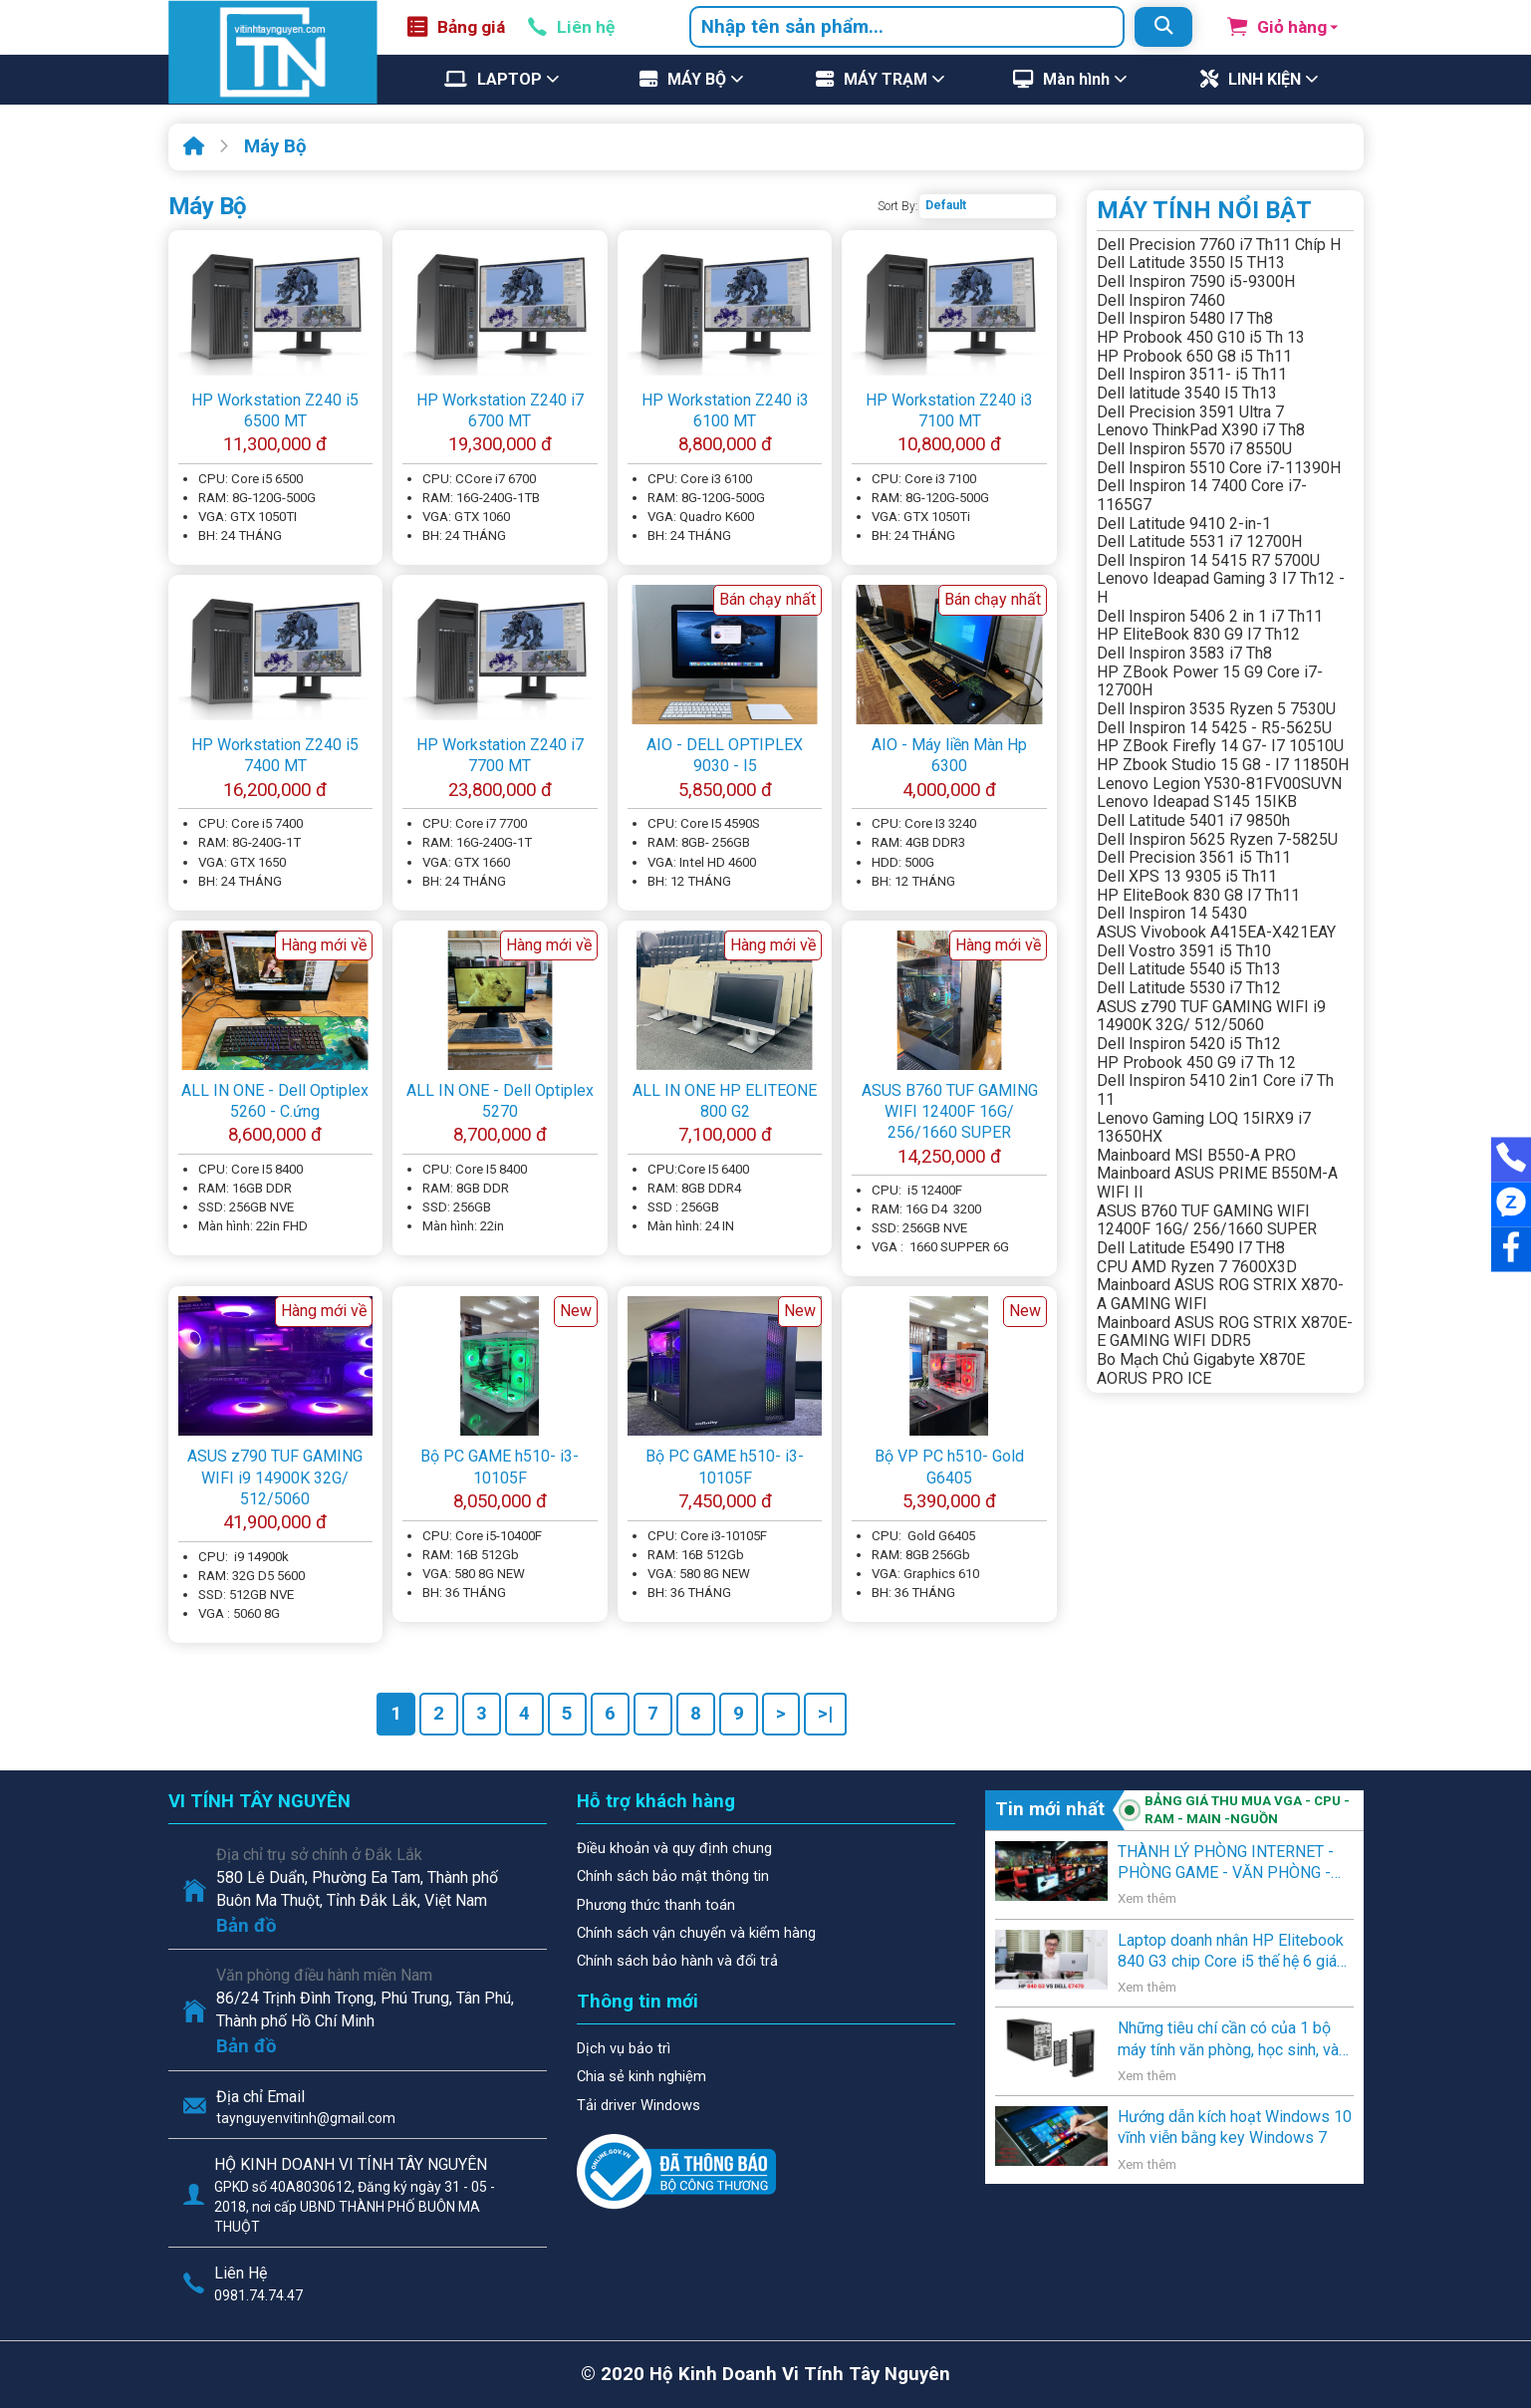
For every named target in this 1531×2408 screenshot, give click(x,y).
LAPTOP (509, 79)
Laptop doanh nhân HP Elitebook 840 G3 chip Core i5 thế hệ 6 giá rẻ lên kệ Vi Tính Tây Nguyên (1231, 1952)
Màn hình (1076, 79)
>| (825, 1714)
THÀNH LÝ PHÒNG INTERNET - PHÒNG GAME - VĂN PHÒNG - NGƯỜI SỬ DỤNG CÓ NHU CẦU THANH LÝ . (1226, 1863)
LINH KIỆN (1264, 79)
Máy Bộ (275, 146)
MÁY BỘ (696, 79)
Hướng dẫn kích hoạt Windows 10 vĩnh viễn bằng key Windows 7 (1235, 2127)
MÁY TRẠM (885, 79)
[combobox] (907, 27)
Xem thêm (1147, 1898)
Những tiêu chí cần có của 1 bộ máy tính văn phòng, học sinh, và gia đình (1228, 2039)
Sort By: (898, 206)
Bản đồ (246, 1926)
